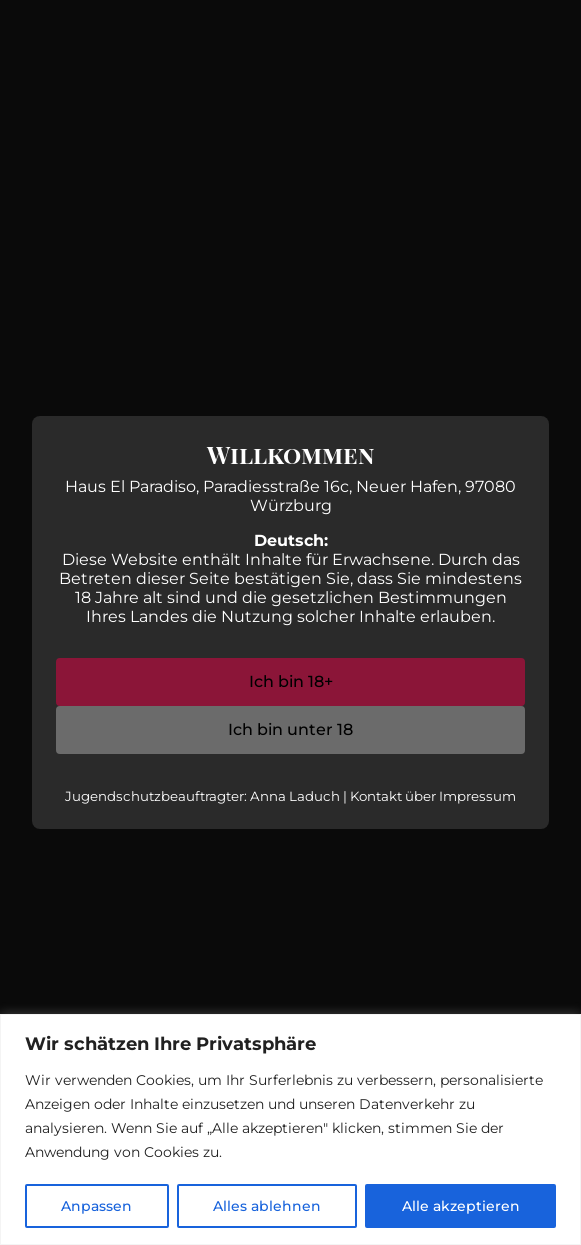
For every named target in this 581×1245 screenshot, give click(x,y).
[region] (290, 1129)
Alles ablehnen (267, 1206)
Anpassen (96, 1206)
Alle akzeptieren (461, 1206)
